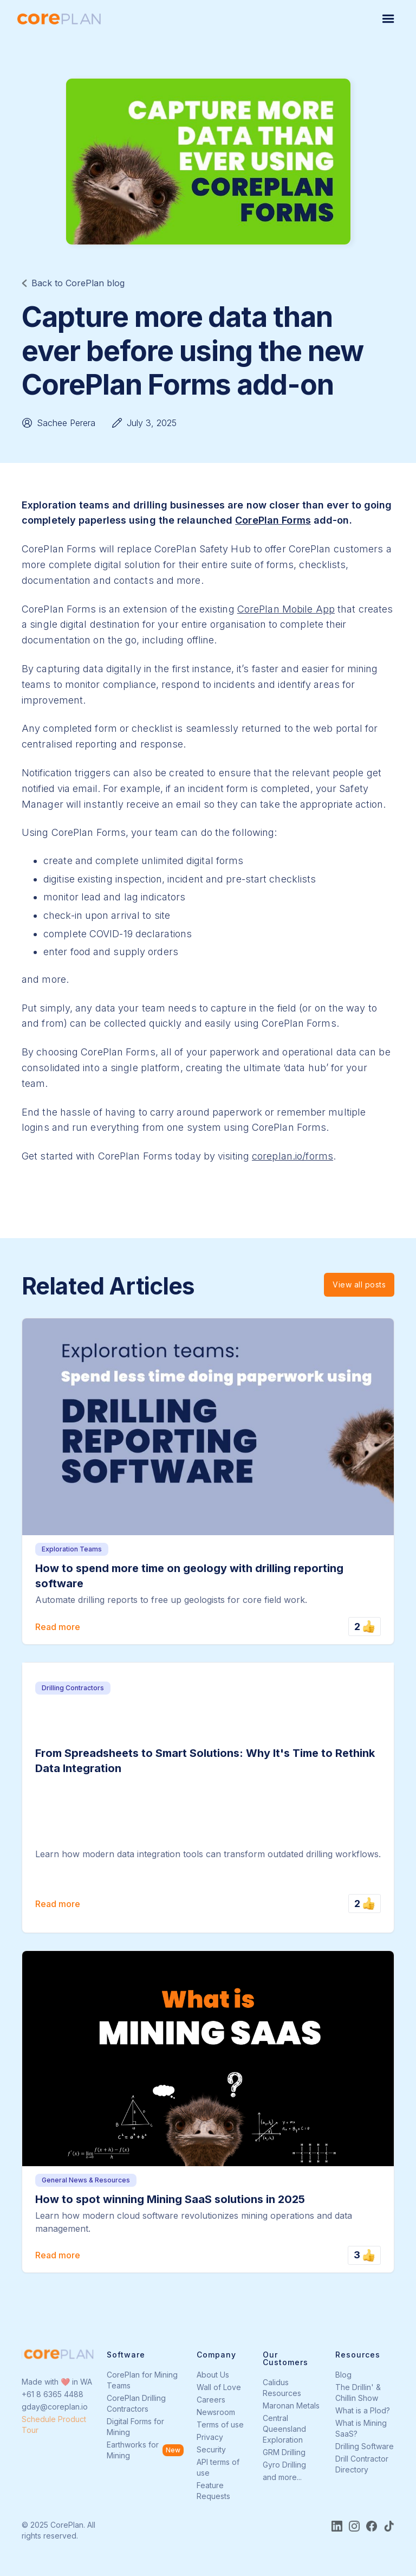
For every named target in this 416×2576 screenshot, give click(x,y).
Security (211, 2449)
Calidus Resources (282, 2388)
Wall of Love (219, 2387)
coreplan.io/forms (292, 1156)
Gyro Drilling (284, 2464)
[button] (388, 19)
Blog (343, 2374)
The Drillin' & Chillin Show (358, 2392)
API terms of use (218, 2467)
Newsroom (216, 2412)
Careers (211, 2399)
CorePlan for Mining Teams (142, 2380)
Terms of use (220, 2424)
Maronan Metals (291, 2405)
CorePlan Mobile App (286, 609)
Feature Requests (213, 2491)
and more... (282, 2477)
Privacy (210, 2437)
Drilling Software (364, 2446)
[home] (59, 19)
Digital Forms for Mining (135, 2427)
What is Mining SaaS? (361, 2428)
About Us (213, 2374)
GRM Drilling (284, 2452)
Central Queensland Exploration (284, 2428)
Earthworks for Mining (133, 2450)
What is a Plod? (362, 2410)
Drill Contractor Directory (361, 2464)
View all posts (359, 1284)
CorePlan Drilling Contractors (136, 2403)
